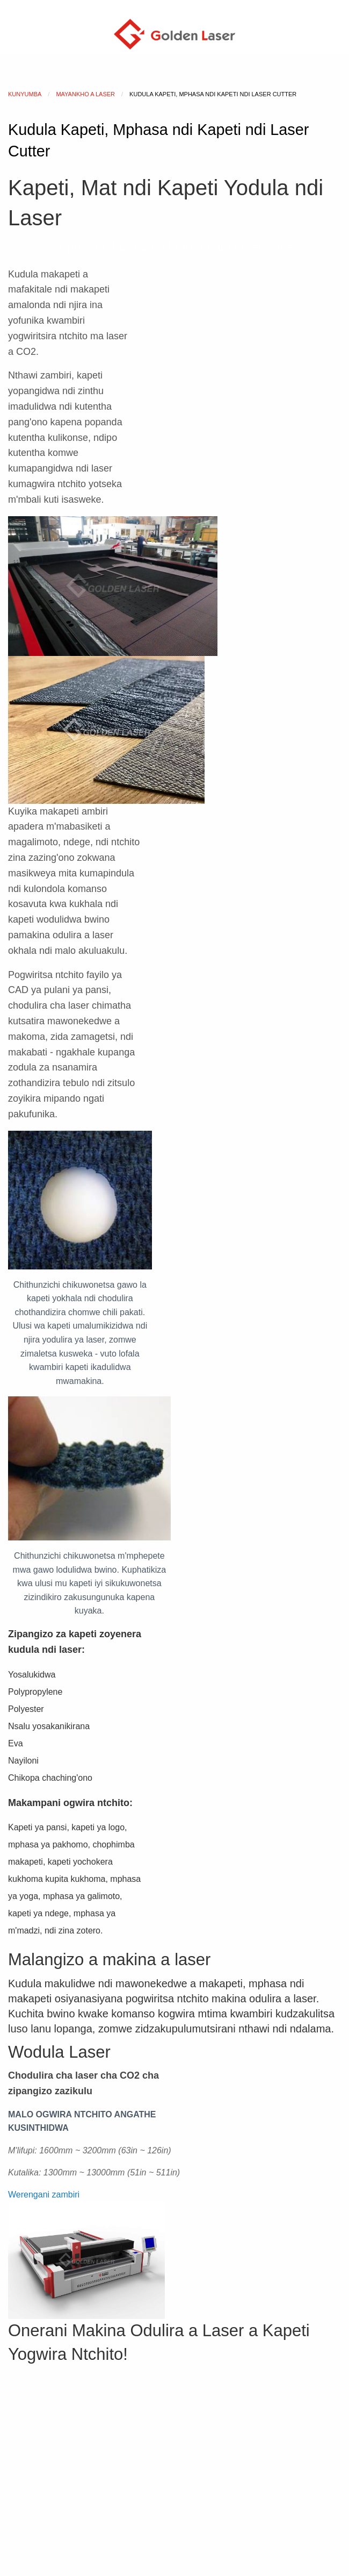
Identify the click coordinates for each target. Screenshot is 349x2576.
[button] (43, 2194)
